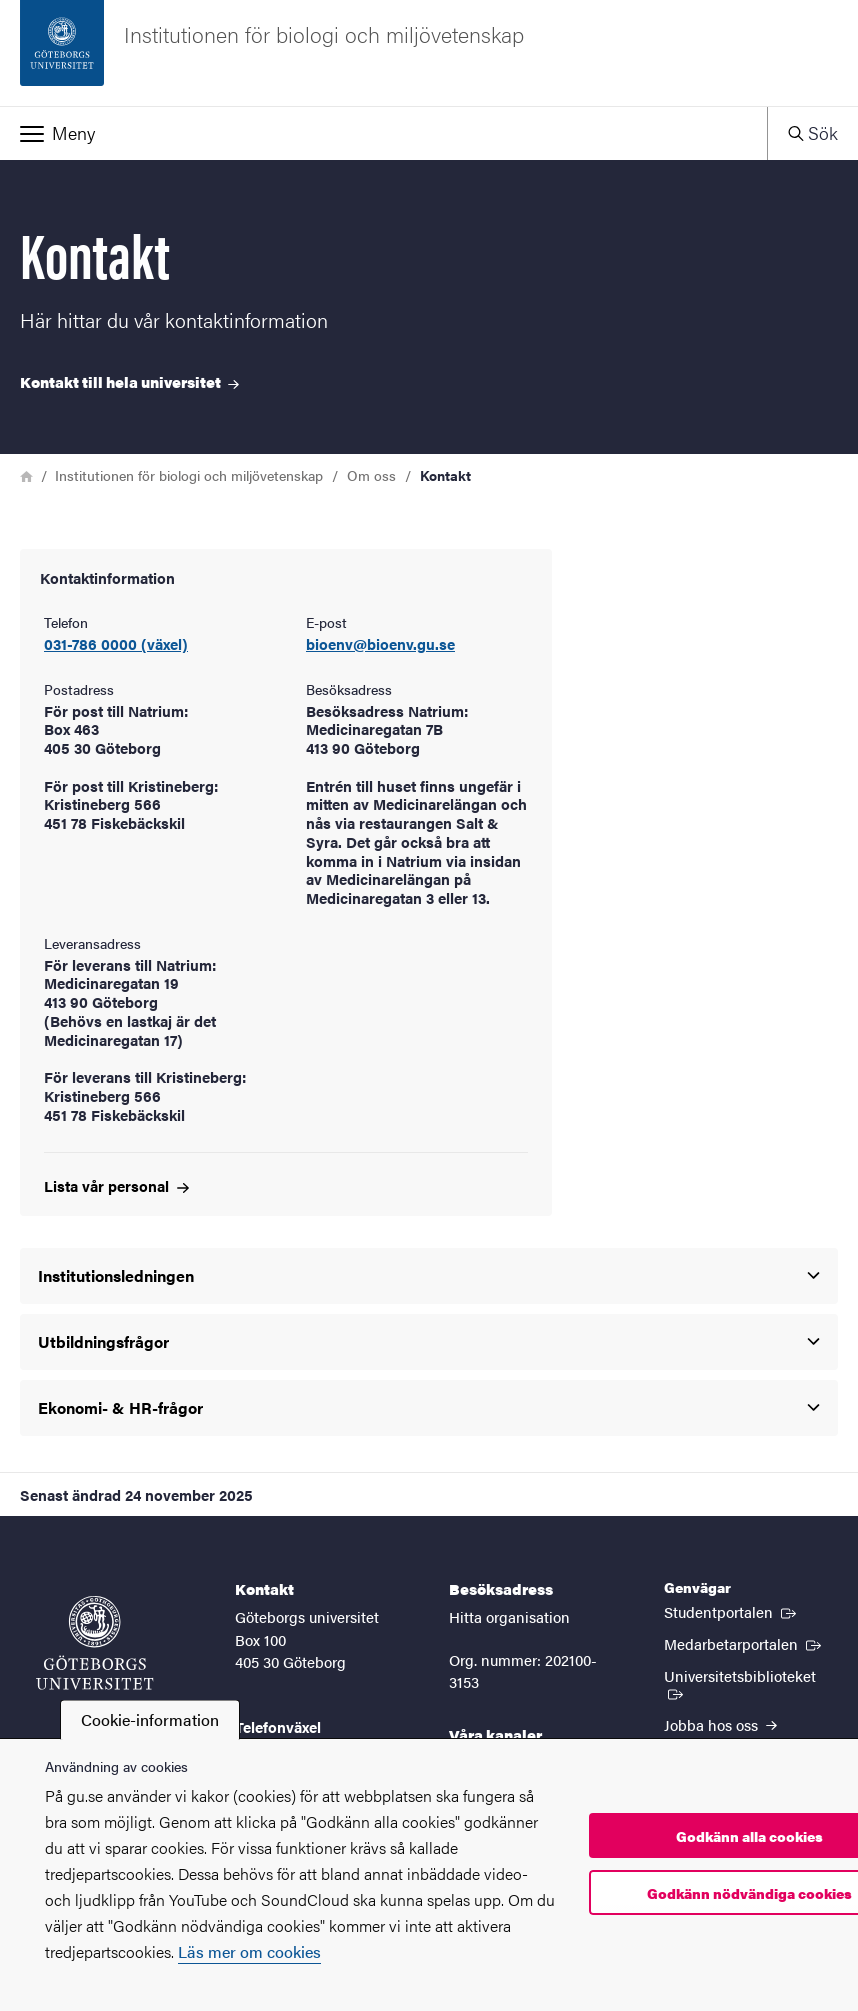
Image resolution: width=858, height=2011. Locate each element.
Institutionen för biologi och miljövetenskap (189, 475)
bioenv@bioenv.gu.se (380, 644)
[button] (383, 133)
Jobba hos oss (720, 1724)
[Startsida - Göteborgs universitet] (95, 1643)
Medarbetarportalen (744, 1643)
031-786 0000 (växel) (116, 644)
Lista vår (116, 1185)
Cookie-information (150, 1719)
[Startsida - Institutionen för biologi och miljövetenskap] (429, 53)
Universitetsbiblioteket (751, 1683)
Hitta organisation (509, 1616)
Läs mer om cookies (249, 1951)
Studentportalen (732, 1611)
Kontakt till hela (129, 381)
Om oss (371, 475)
